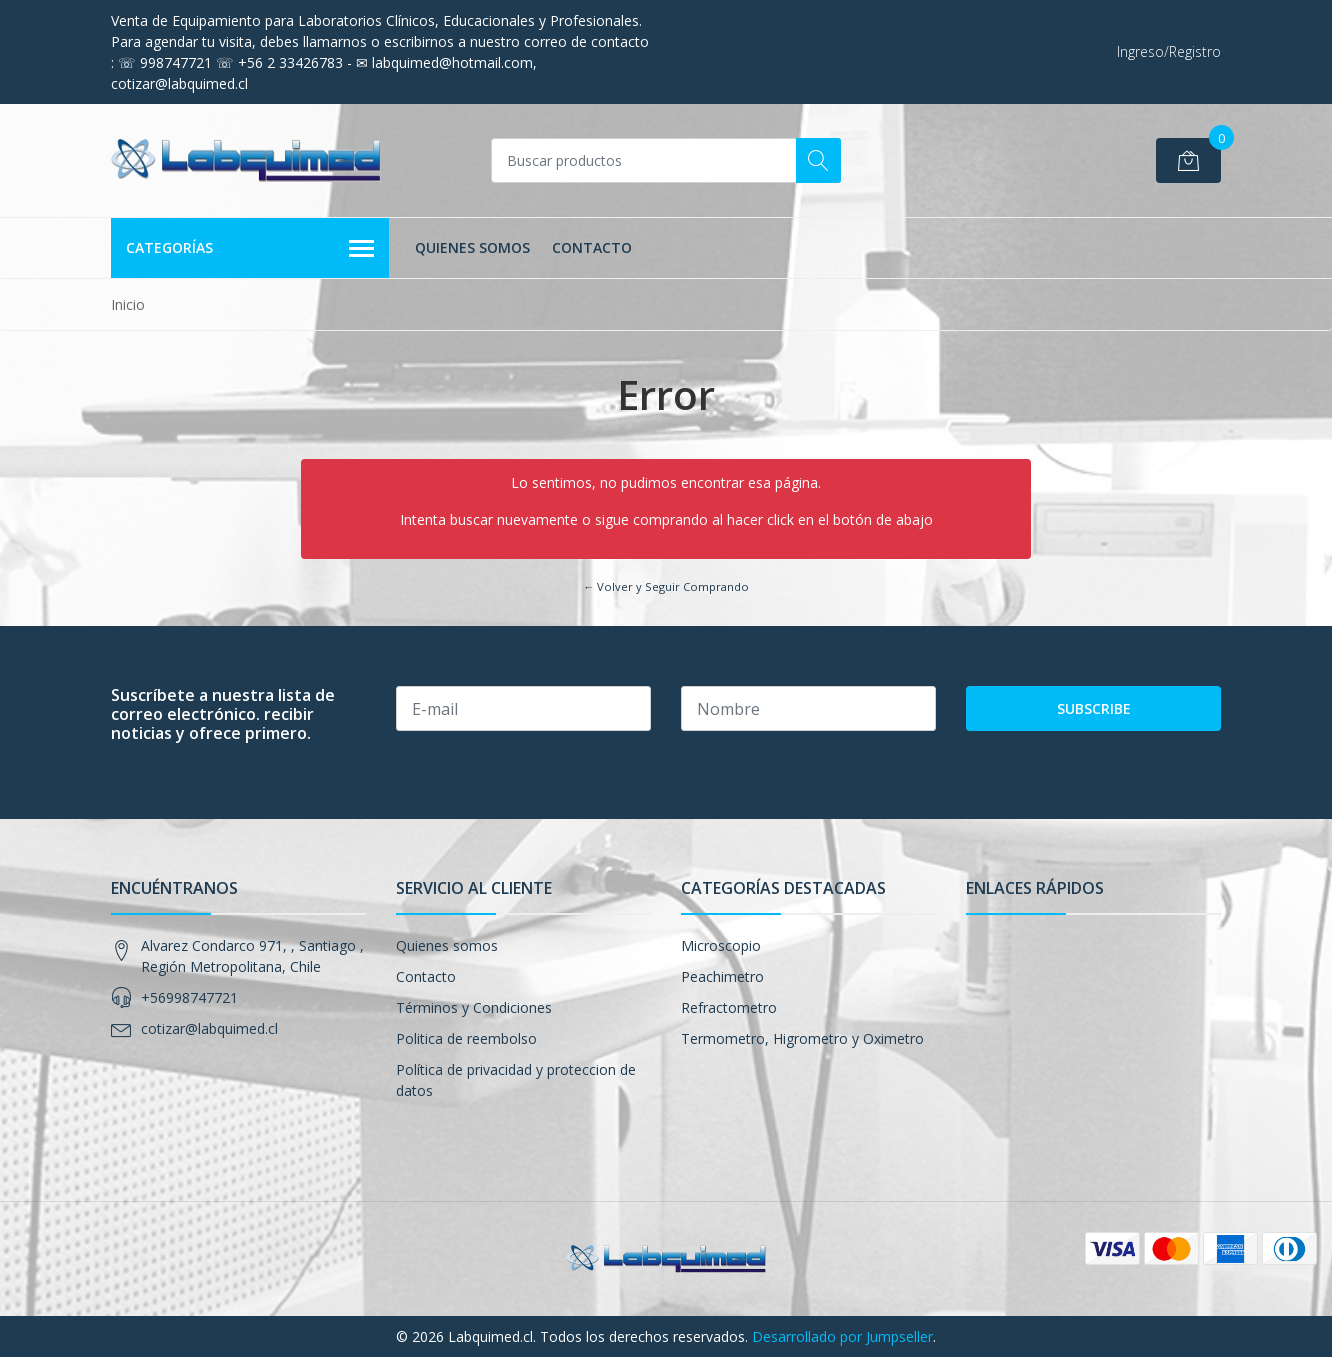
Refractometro (729, 1007)
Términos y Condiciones (474, 1007)
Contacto (592, 247)
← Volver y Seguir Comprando (666, 586)
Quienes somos (472, 247)
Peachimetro (722, 976)
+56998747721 (189, 997)
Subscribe (1094, 708)
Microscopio (721, 945)
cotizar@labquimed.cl (209, 1028)
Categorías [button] (250, 249)
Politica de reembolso (466, 1038)
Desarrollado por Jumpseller (842, 1336)
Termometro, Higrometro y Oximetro (802, 1038)
